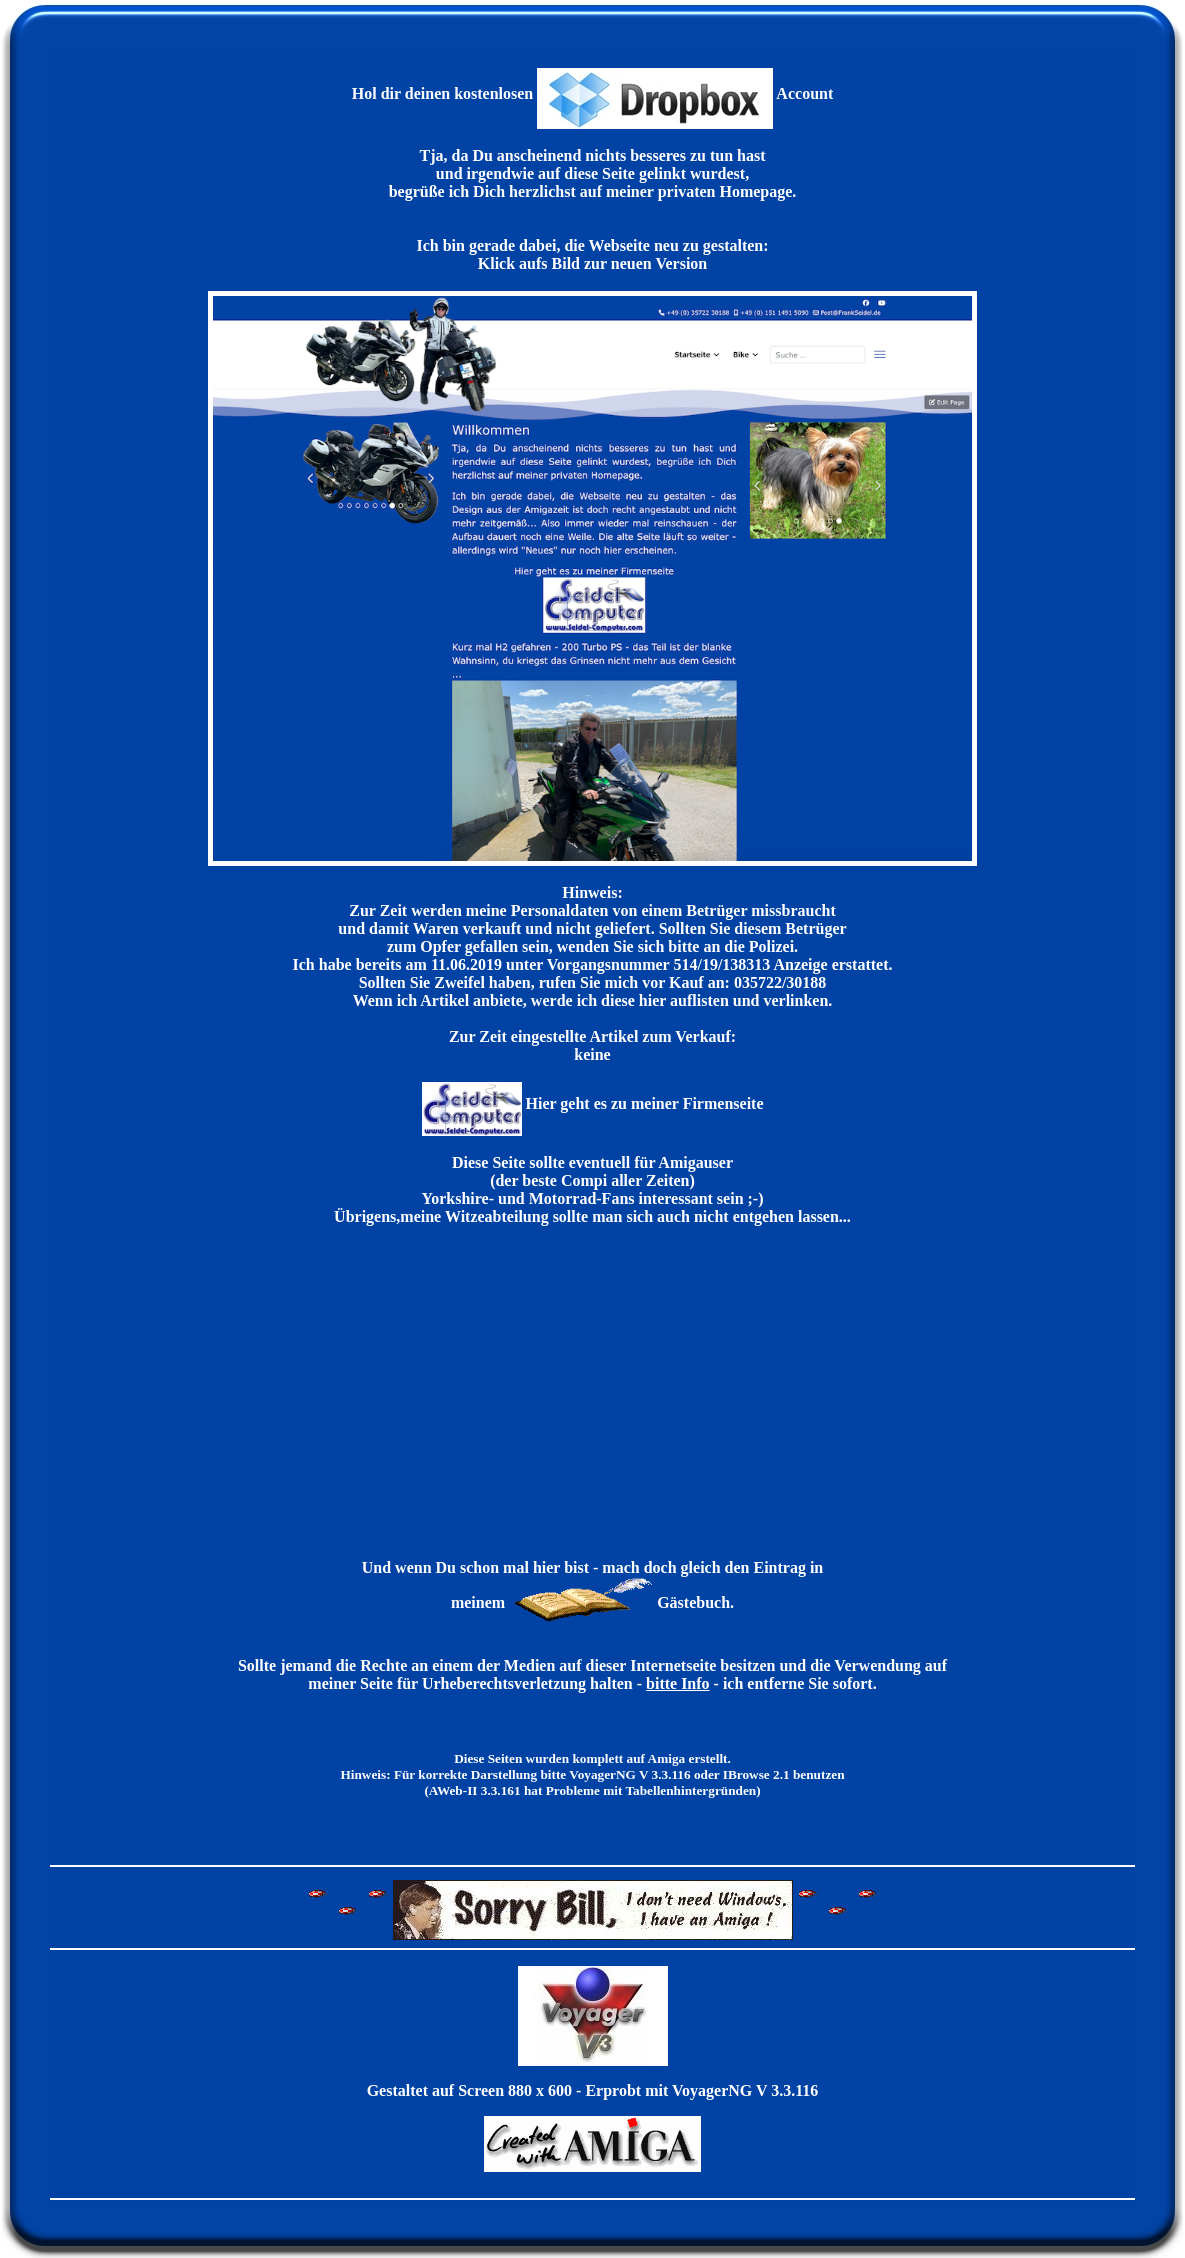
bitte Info (678, 1683)
